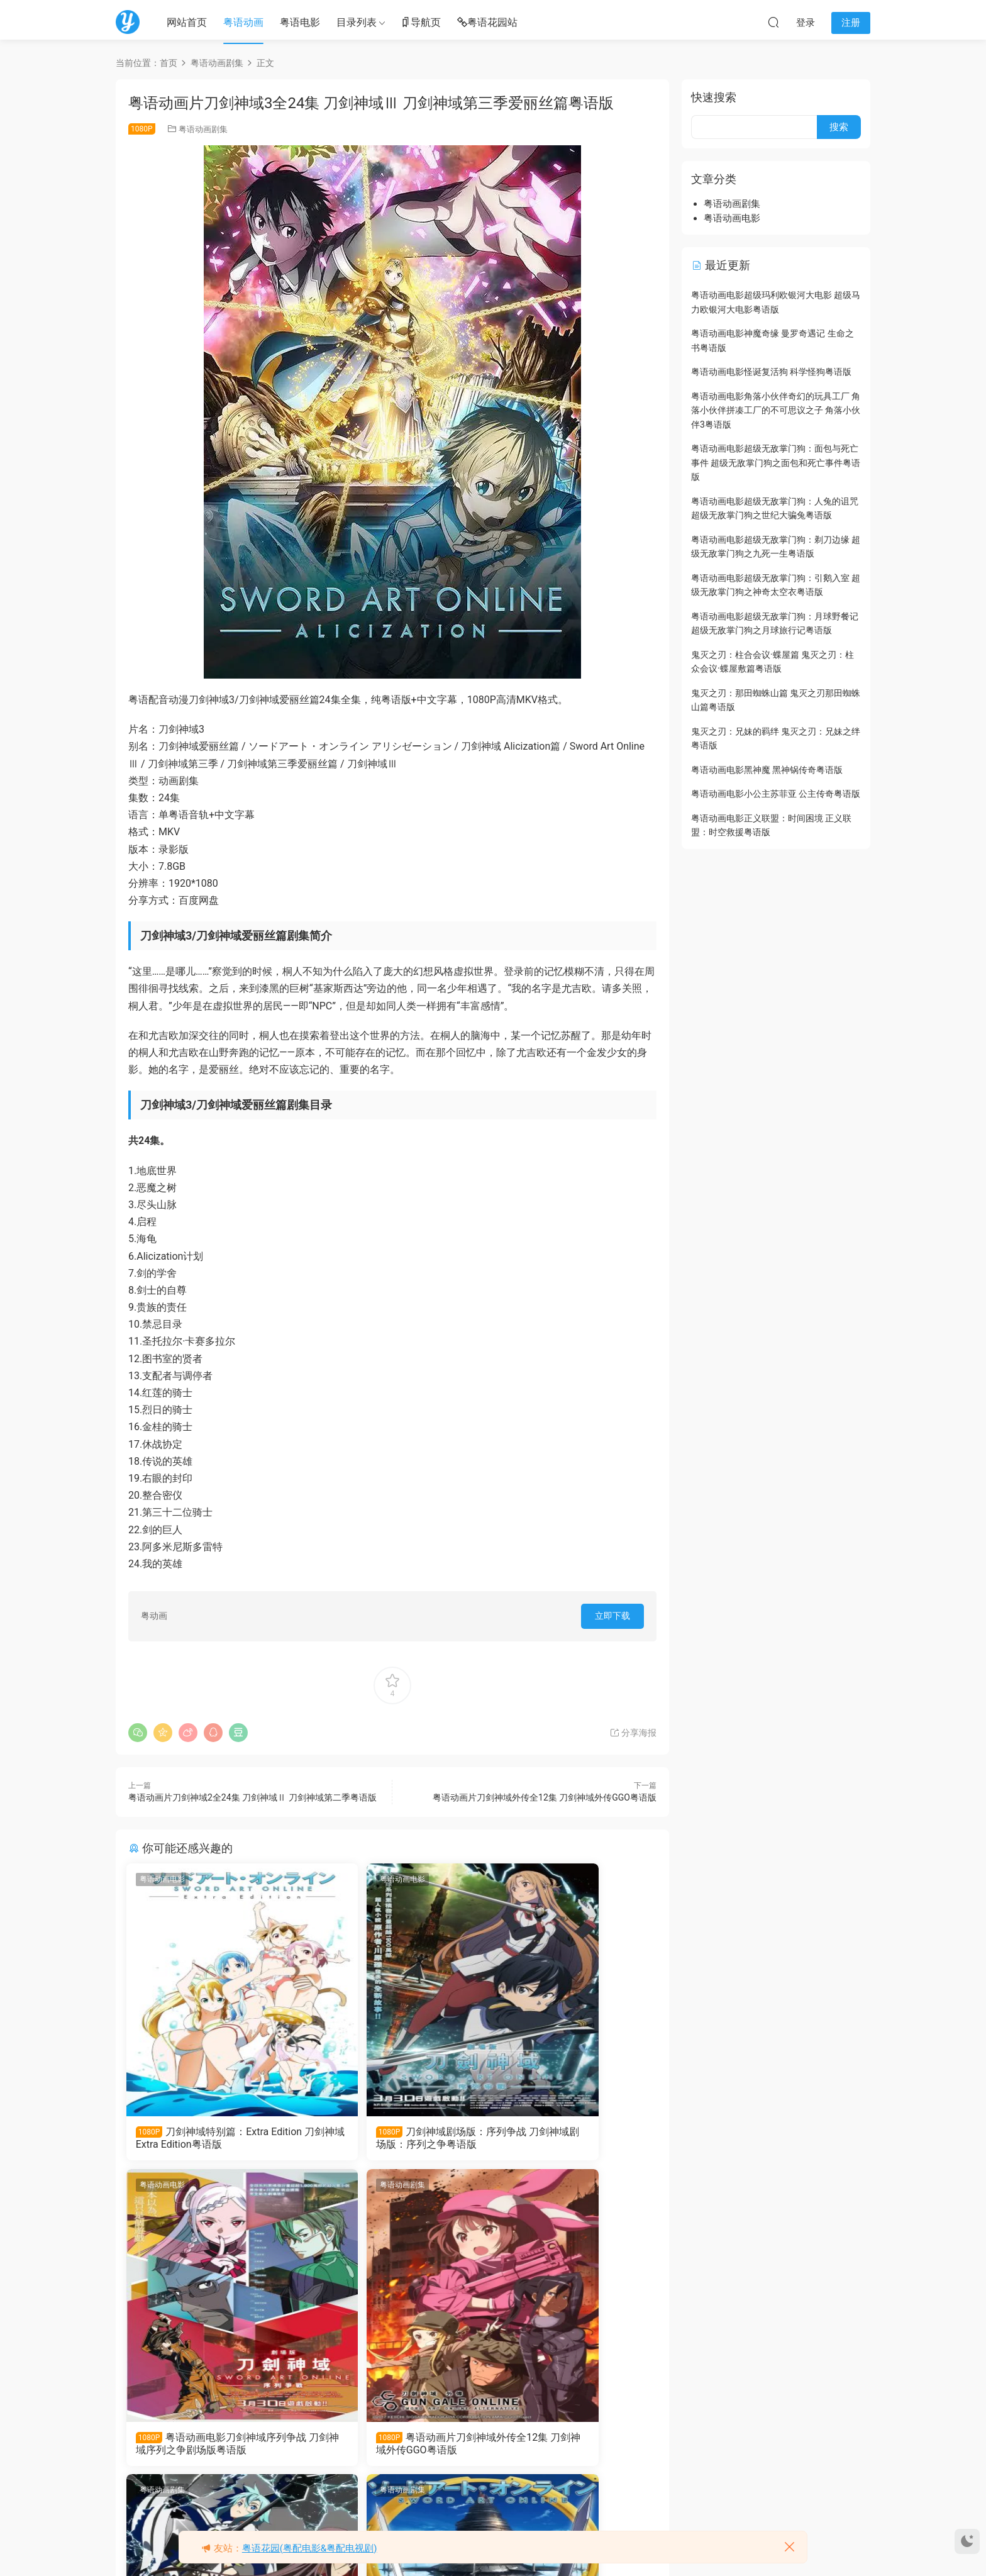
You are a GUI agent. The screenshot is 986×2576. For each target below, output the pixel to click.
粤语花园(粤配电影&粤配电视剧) (309, 2548)
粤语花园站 (487, 23)
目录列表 (356, 22)
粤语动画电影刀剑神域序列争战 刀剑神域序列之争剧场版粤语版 (569, 2138)
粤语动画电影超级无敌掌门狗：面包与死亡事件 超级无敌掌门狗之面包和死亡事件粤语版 (775, 462)
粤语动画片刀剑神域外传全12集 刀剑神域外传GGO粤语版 (544, 1797)
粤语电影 (300, 22)
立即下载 (612, 1616)
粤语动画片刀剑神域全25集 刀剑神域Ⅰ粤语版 (569, 2448)
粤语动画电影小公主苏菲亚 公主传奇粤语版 (775, 794)
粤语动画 (243, 22)
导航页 (421, 23)
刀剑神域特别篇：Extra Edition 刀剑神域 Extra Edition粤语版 (211, 2138)
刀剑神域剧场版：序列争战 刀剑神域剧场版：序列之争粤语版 (390, 2138)
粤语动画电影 (164, 1879)
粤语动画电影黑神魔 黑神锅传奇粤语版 (767, 770)
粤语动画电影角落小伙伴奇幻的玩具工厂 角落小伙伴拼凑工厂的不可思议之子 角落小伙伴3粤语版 (775, 410)
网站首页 (187, 22)
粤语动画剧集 (203, 129)
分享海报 (632, 1733)
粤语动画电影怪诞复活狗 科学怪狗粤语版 (771, 372)
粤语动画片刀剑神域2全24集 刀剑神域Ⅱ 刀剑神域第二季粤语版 (252, 1797)
